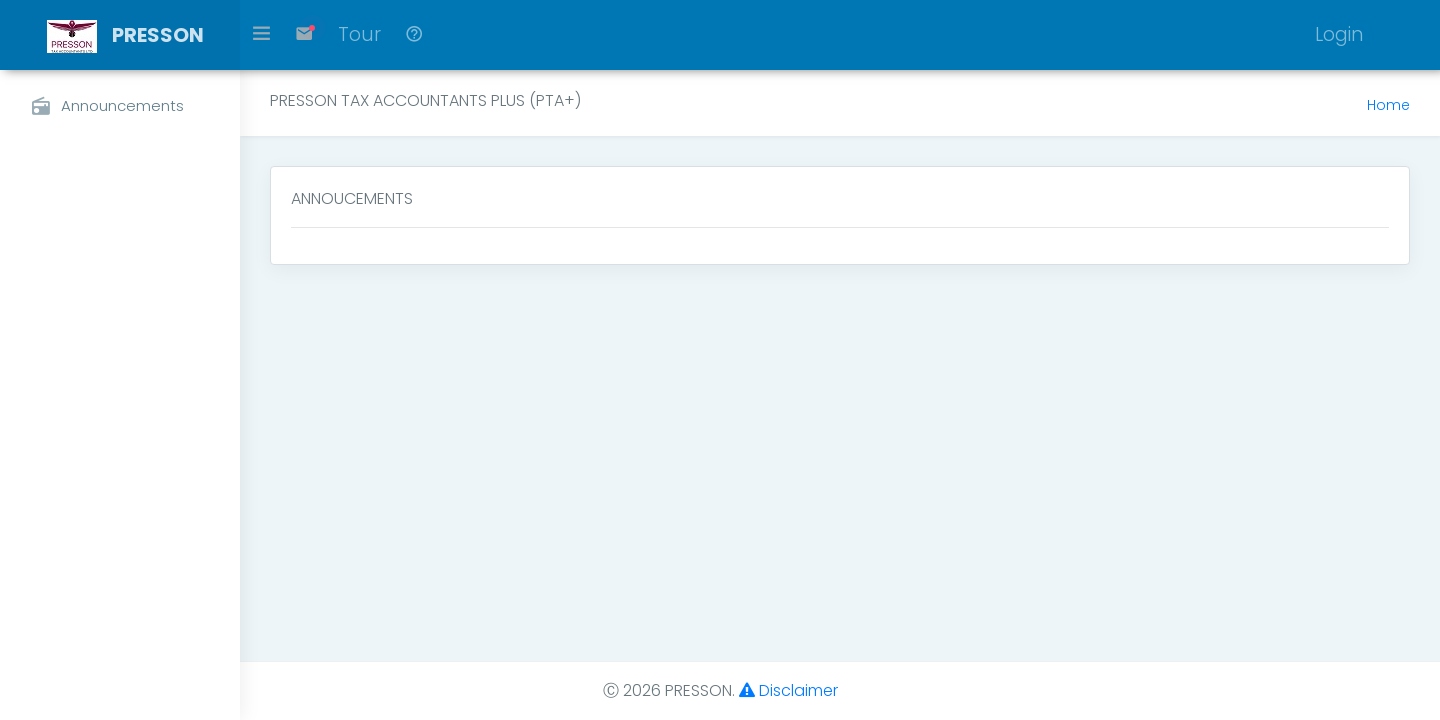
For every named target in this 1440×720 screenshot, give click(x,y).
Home (1388, 105)
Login (1339, 34)
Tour (359, 34)
